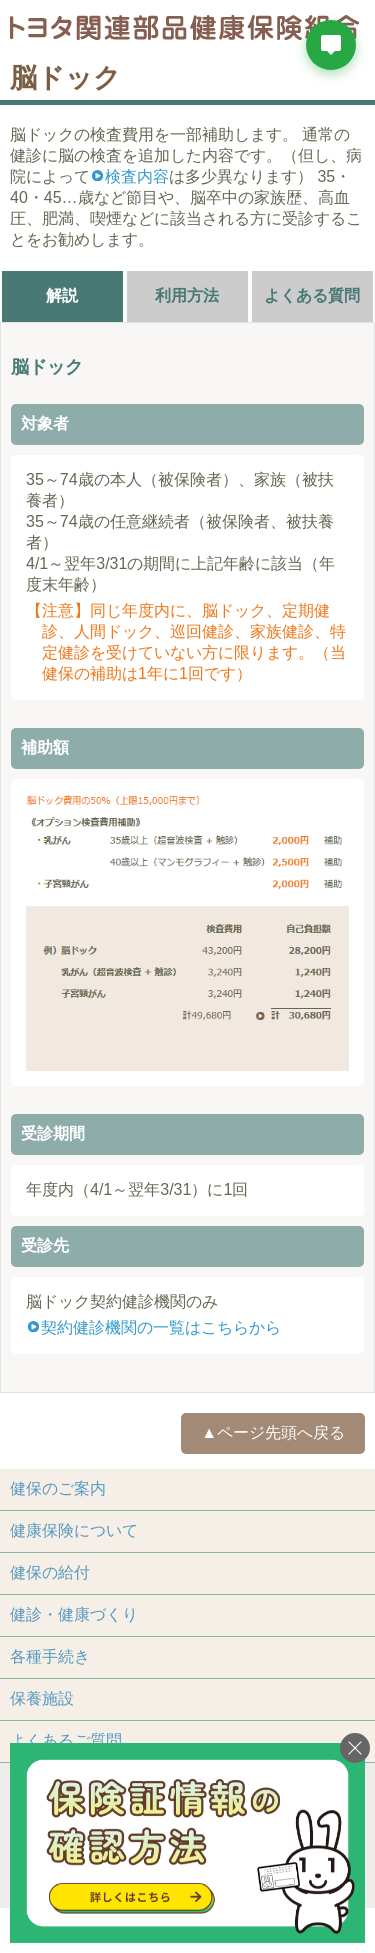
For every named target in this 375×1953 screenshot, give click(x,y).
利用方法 (187, 295)
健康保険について (74, 1530)
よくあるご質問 (66, 1740)
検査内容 (137, 176)
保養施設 (42, 1698)
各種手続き (50, 1656)
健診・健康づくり (74, 1614)
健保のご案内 (58, 1488)
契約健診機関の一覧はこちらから (161, 1327)
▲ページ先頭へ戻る (273, 1432)
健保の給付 (50, 1572)
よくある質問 (312, 295)
